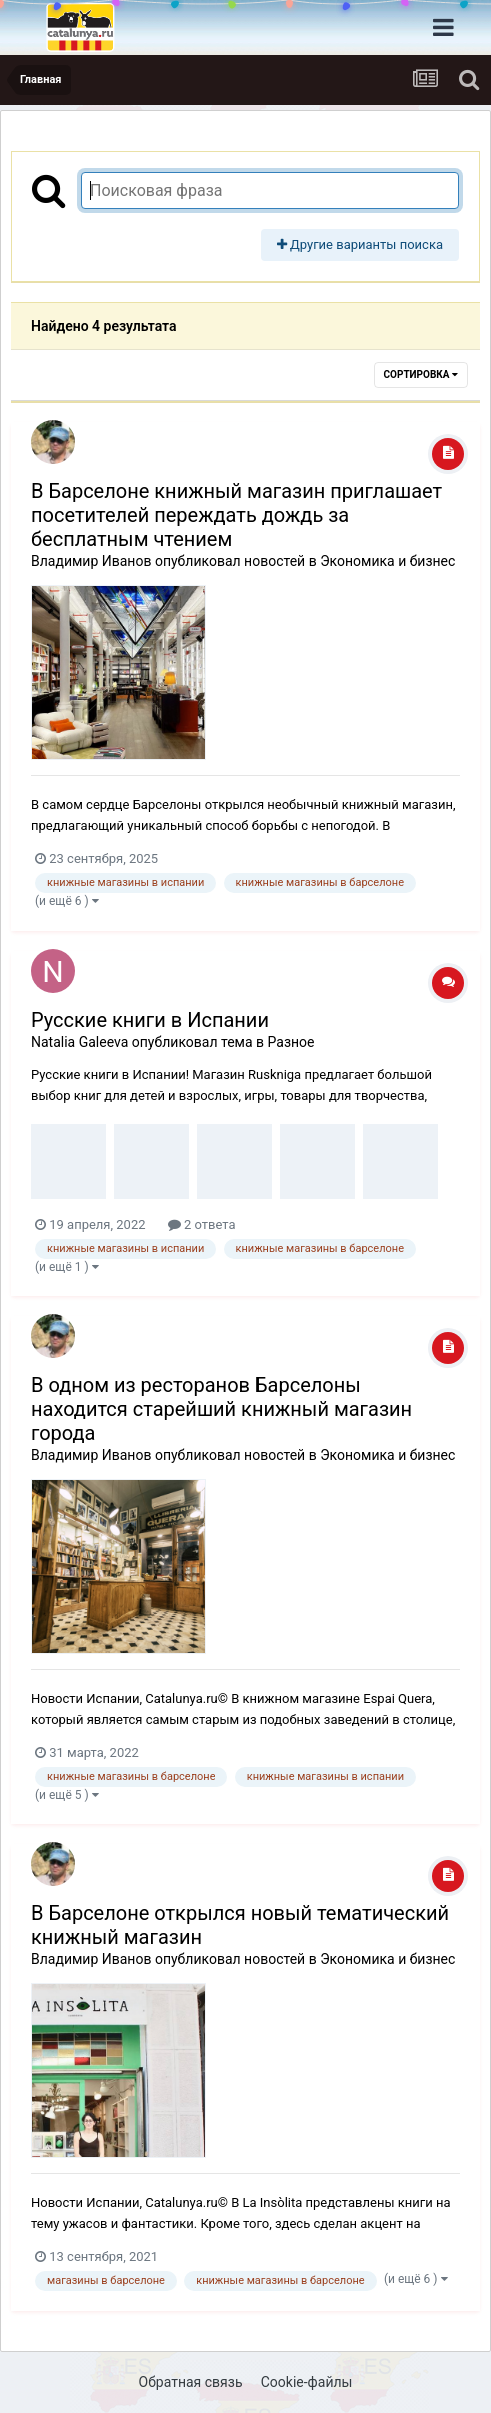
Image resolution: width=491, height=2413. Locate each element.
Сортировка (421, 374)
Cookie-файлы (307, 2382)
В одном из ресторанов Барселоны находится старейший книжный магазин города (221, 1409)
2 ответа (202, 1224)
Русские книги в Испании (150, 1020)
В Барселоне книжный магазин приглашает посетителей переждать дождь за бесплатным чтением (236, 515)
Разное (291, 1042)
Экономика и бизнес (387, 561)
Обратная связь (191, 2382)
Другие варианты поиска (360, 244)
